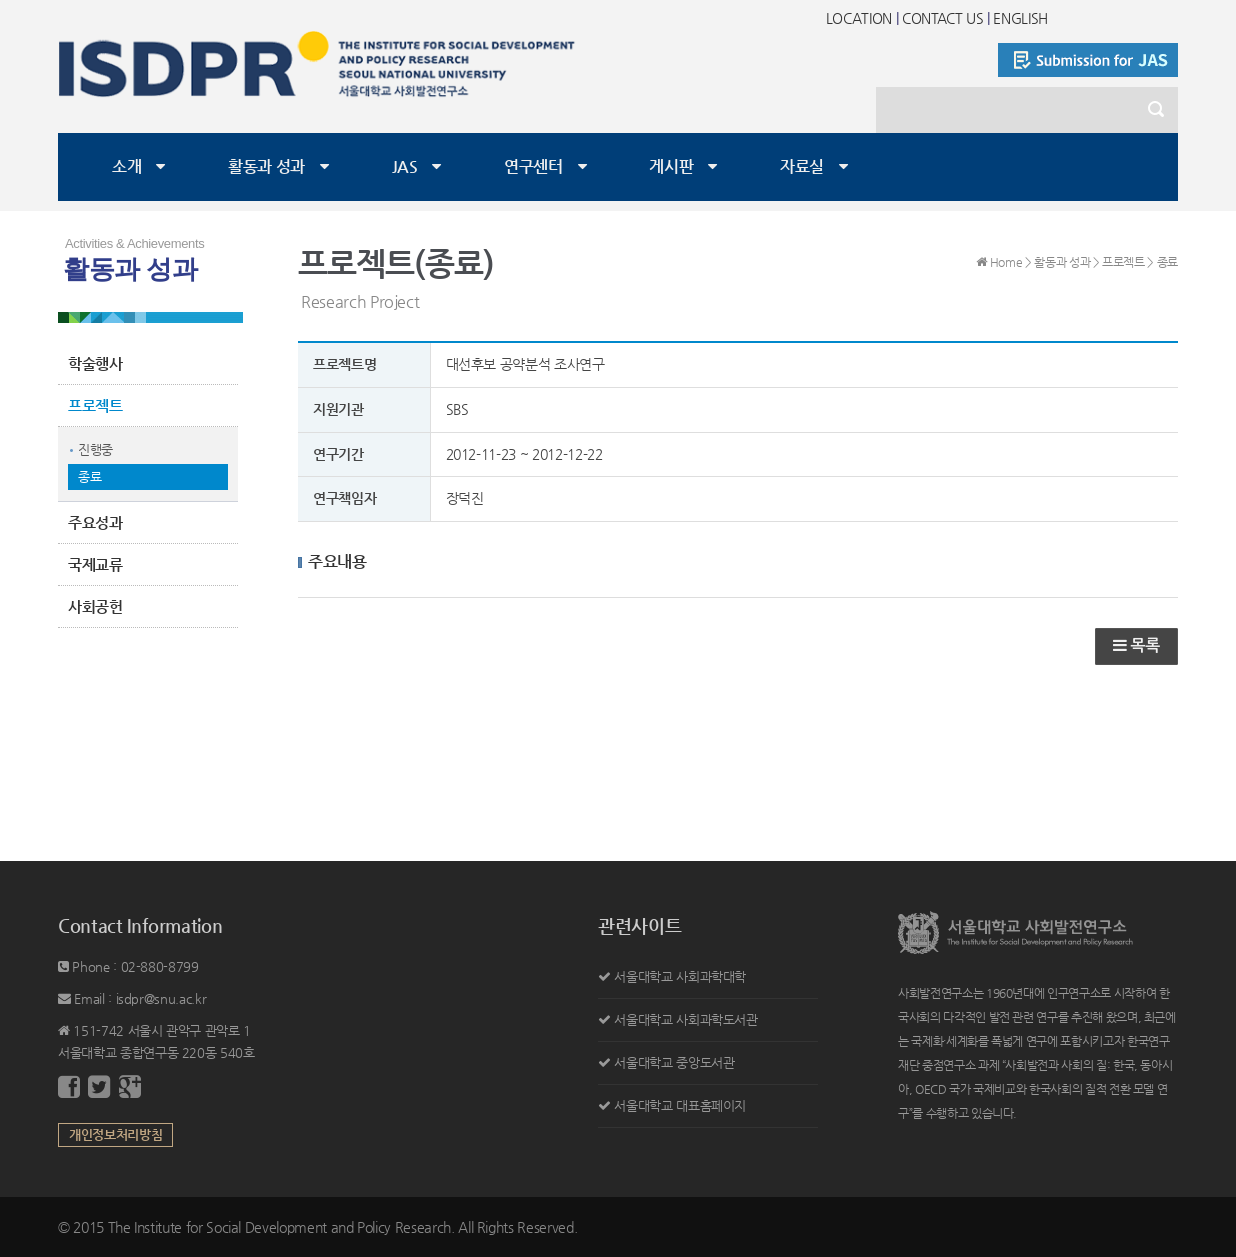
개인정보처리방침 (115, 1134)
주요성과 (95, 522)
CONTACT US (943, 18)
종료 (89, 476)
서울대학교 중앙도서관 (674, 1062)
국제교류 (95, 564)
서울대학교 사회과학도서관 (685, 1019)
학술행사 (95, 363)
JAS (405, 166)
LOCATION (859, 18)
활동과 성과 (266, 166)
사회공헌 (95, 606)
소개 (126, 166)
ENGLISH (1020, 18)
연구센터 (533, 166)
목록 (1136, 645)
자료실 (802, 166)
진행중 (95, 449)
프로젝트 (95, 405)
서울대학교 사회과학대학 (680, 976)
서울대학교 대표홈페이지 (680, 1105)
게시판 (671, 166)
